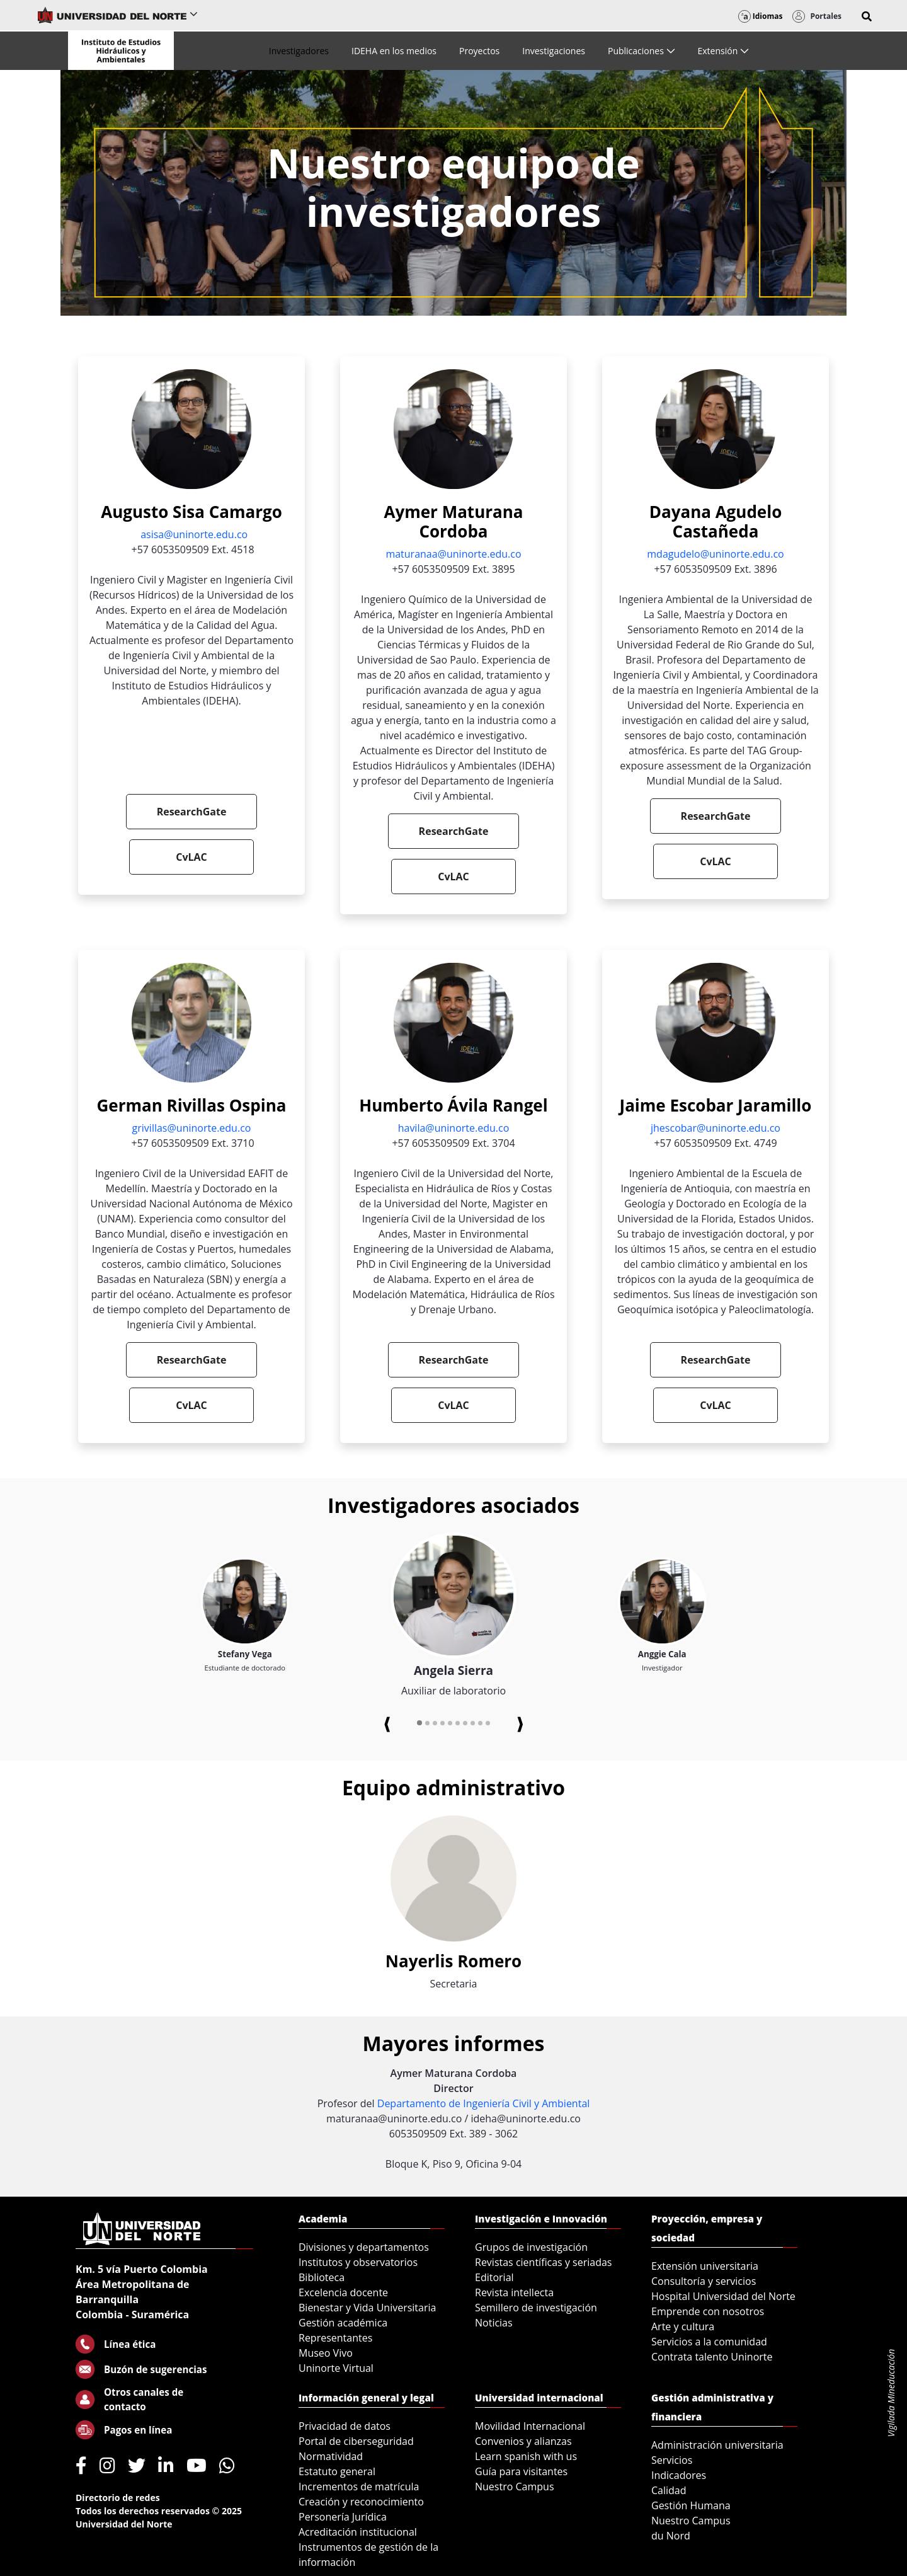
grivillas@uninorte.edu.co (191, 1128)
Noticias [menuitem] (494, 2323)
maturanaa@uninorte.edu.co (453, 554)
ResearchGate (192, 812)
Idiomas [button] (760, 16)
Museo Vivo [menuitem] (326, 2353)
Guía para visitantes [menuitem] (521, 2471)
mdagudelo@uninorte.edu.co (715, 554)
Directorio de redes (118, 2498)
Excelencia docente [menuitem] (343, 2292)
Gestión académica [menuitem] (343, 2323)
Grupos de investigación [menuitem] (531, 2247)
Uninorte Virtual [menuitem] (336, 2368)
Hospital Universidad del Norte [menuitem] (723, 2296)
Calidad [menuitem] (669, 2490)
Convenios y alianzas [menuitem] (523, 2441)
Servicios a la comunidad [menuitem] (709, 2342)
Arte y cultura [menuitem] (682, 2326)
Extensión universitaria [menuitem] (704, 2266)
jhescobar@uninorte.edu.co (715, 1128)
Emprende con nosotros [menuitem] (707, 2311)
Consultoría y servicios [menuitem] (703, 2281)
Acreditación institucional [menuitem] (358, 2532)
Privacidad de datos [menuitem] (345, 2426)
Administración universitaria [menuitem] (717, 2445)
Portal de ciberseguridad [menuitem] (356, 2441)
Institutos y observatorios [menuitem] (358, 2262)
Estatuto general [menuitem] (337, 2471)
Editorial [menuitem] (494, 2277)
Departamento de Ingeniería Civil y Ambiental (483, 2103)
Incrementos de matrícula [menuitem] (359, 2486)
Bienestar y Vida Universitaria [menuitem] (367, 2307)
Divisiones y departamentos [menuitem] (364, 2247)
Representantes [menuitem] (335, 2338)
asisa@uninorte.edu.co (194, 534)
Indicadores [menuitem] (678, 2475)
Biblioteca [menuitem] (322, 2277)
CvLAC (191, 857)
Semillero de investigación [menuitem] (536, 2307)
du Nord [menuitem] (670, 2536)
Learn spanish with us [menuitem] (526, 2456)
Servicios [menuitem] (671, 2460)
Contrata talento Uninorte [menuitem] (712, 2357)
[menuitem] (299, 51)
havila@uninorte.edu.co (454, 1128)
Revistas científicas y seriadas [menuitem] (543, 2262)
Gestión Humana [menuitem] (691, 2505)
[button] (867, 16)
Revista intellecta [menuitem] (514, 2292)
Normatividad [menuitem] (331, 2456)
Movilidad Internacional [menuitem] (530, 2426)
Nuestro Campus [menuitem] (514, 2486)
